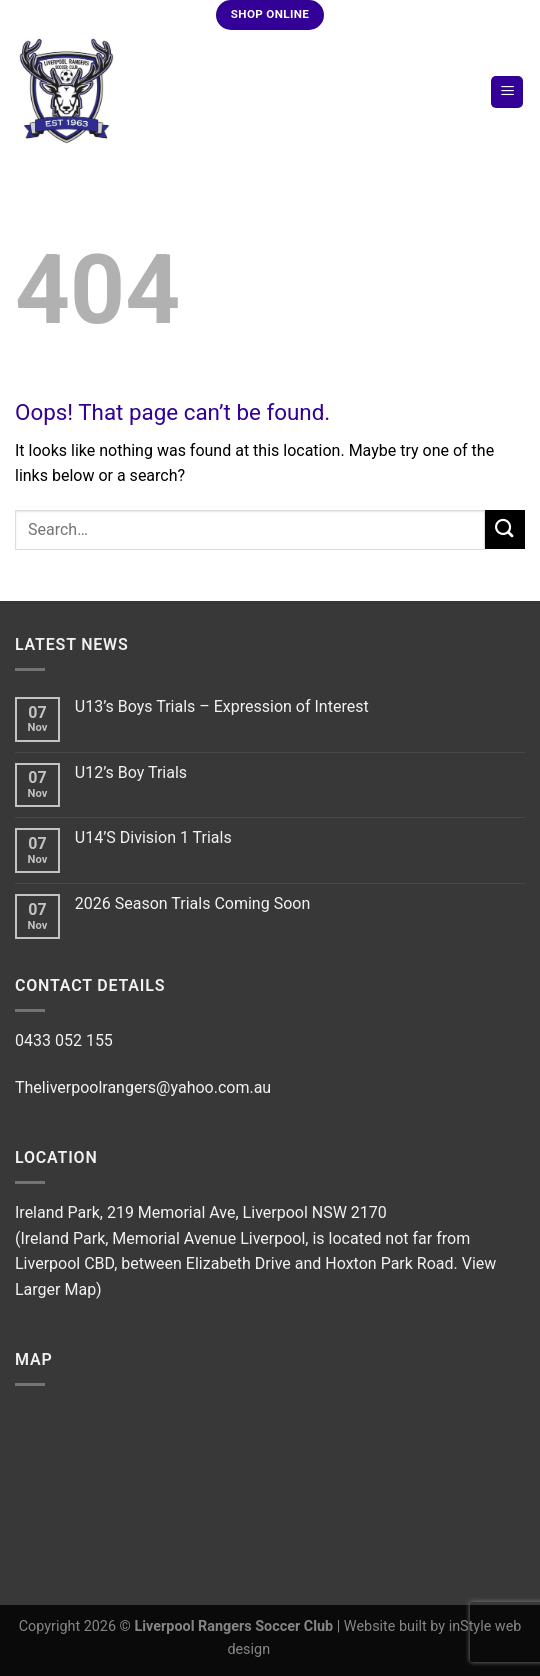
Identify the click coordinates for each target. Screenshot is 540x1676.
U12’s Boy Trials (131, 772)
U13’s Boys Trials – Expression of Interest (222, 706)
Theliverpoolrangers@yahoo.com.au (143, 1087)
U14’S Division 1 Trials (153, 837)
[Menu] (507, 92)
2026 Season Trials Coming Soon (192, 903)
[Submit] (505, 529)
